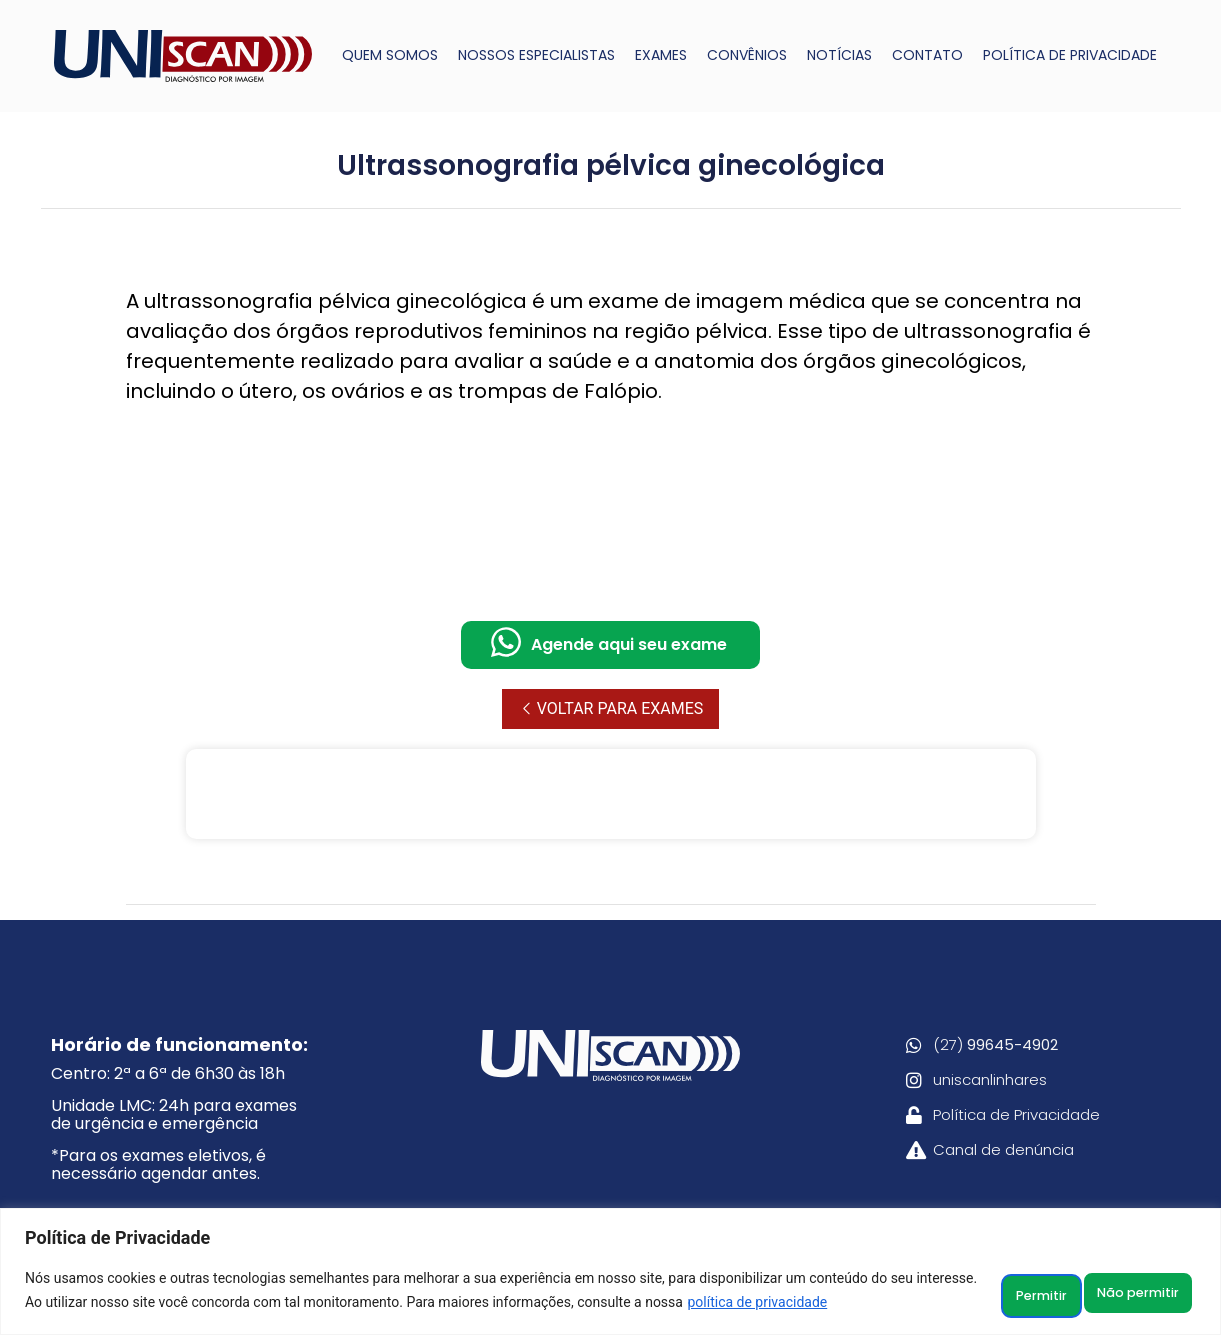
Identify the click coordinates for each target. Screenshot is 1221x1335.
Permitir (1139, 1282)
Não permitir (1000, 1282)
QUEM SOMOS (390, 55)
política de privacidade (137, 1306)
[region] (610, 1263)
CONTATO (927, 55)
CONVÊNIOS (747, 55)
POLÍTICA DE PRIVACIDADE (1070, 55)
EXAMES (661, 55)
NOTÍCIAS (839, 55)
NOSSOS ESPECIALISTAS (536, 55)
